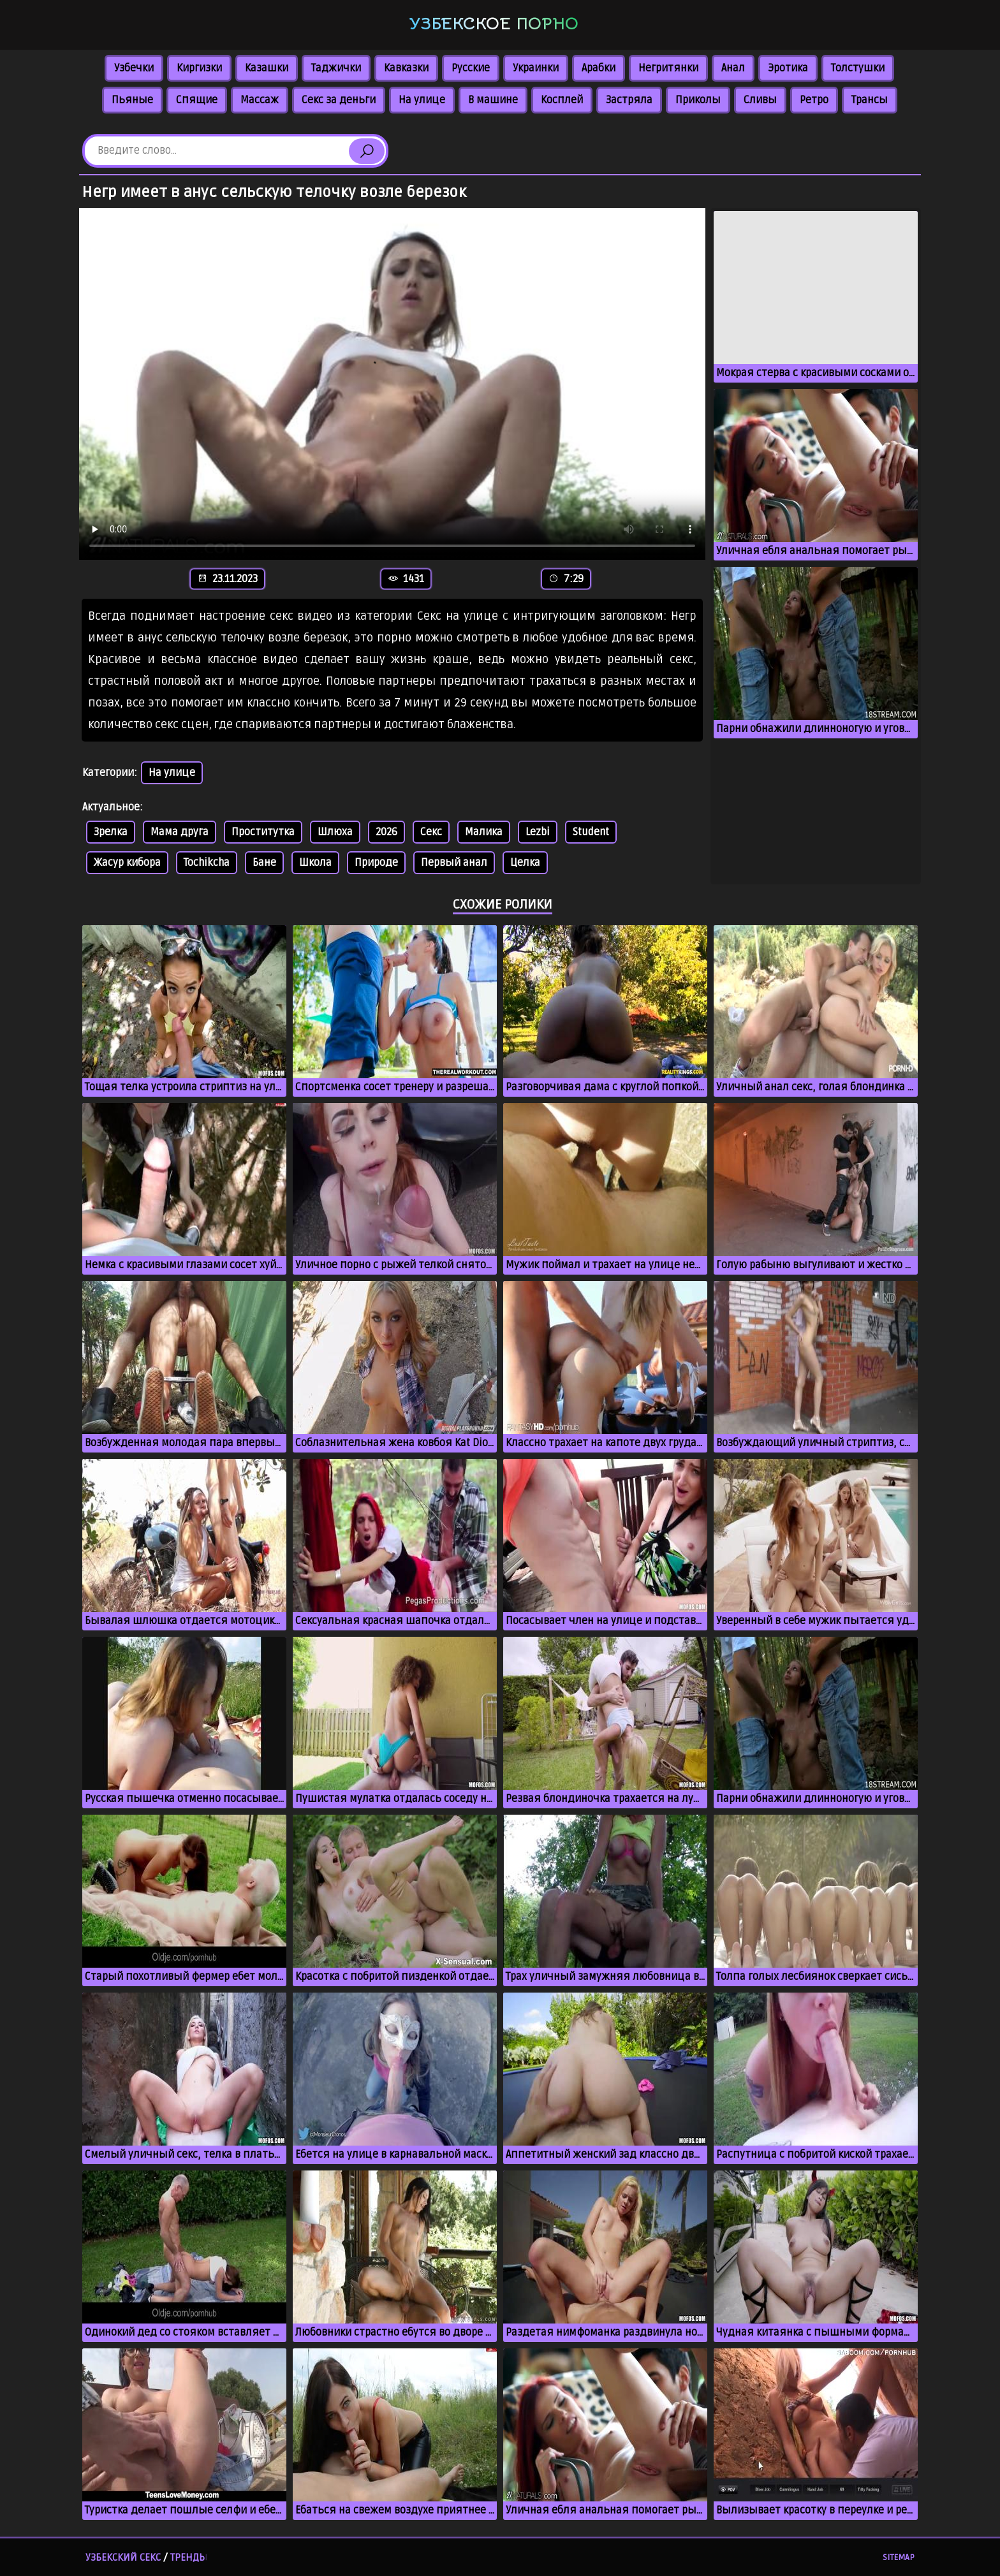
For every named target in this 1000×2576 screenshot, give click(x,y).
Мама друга (180, 832)
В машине (493, 100)
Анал (733, 68)
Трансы (869, 100)
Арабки (598, 68)
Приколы (698, 100)
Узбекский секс (123, 2557)
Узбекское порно (493, 23)
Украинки (536, 68)
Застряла (629, 100)
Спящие (196, 100)
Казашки (266, 68)
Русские (471, 68)
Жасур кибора (127, 862)
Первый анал (454, 862)
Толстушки (858, 68)
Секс (431, 832)
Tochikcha (207, 862)
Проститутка (263, 832)
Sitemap (899, 2557)
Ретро (814, 100)
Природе (376, 862)
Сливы (760, 100)
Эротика (788, 68)
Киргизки (199, 68)
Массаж (259, 100)
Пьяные (132, 100)
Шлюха (335, 832)
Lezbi (538, 832)
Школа (315, 862)
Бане (264, 862)
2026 (386, 832)
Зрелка (111, 832)
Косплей (562, 100)
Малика (484, 832)
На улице (422, 100)
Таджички (336, 68)
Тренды (188, 2557)
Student (591, 832)
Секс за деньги (339, 100)
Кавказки (406, 68)
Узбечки (134, 68)
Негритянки (668, 68)
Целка (525, 862)
